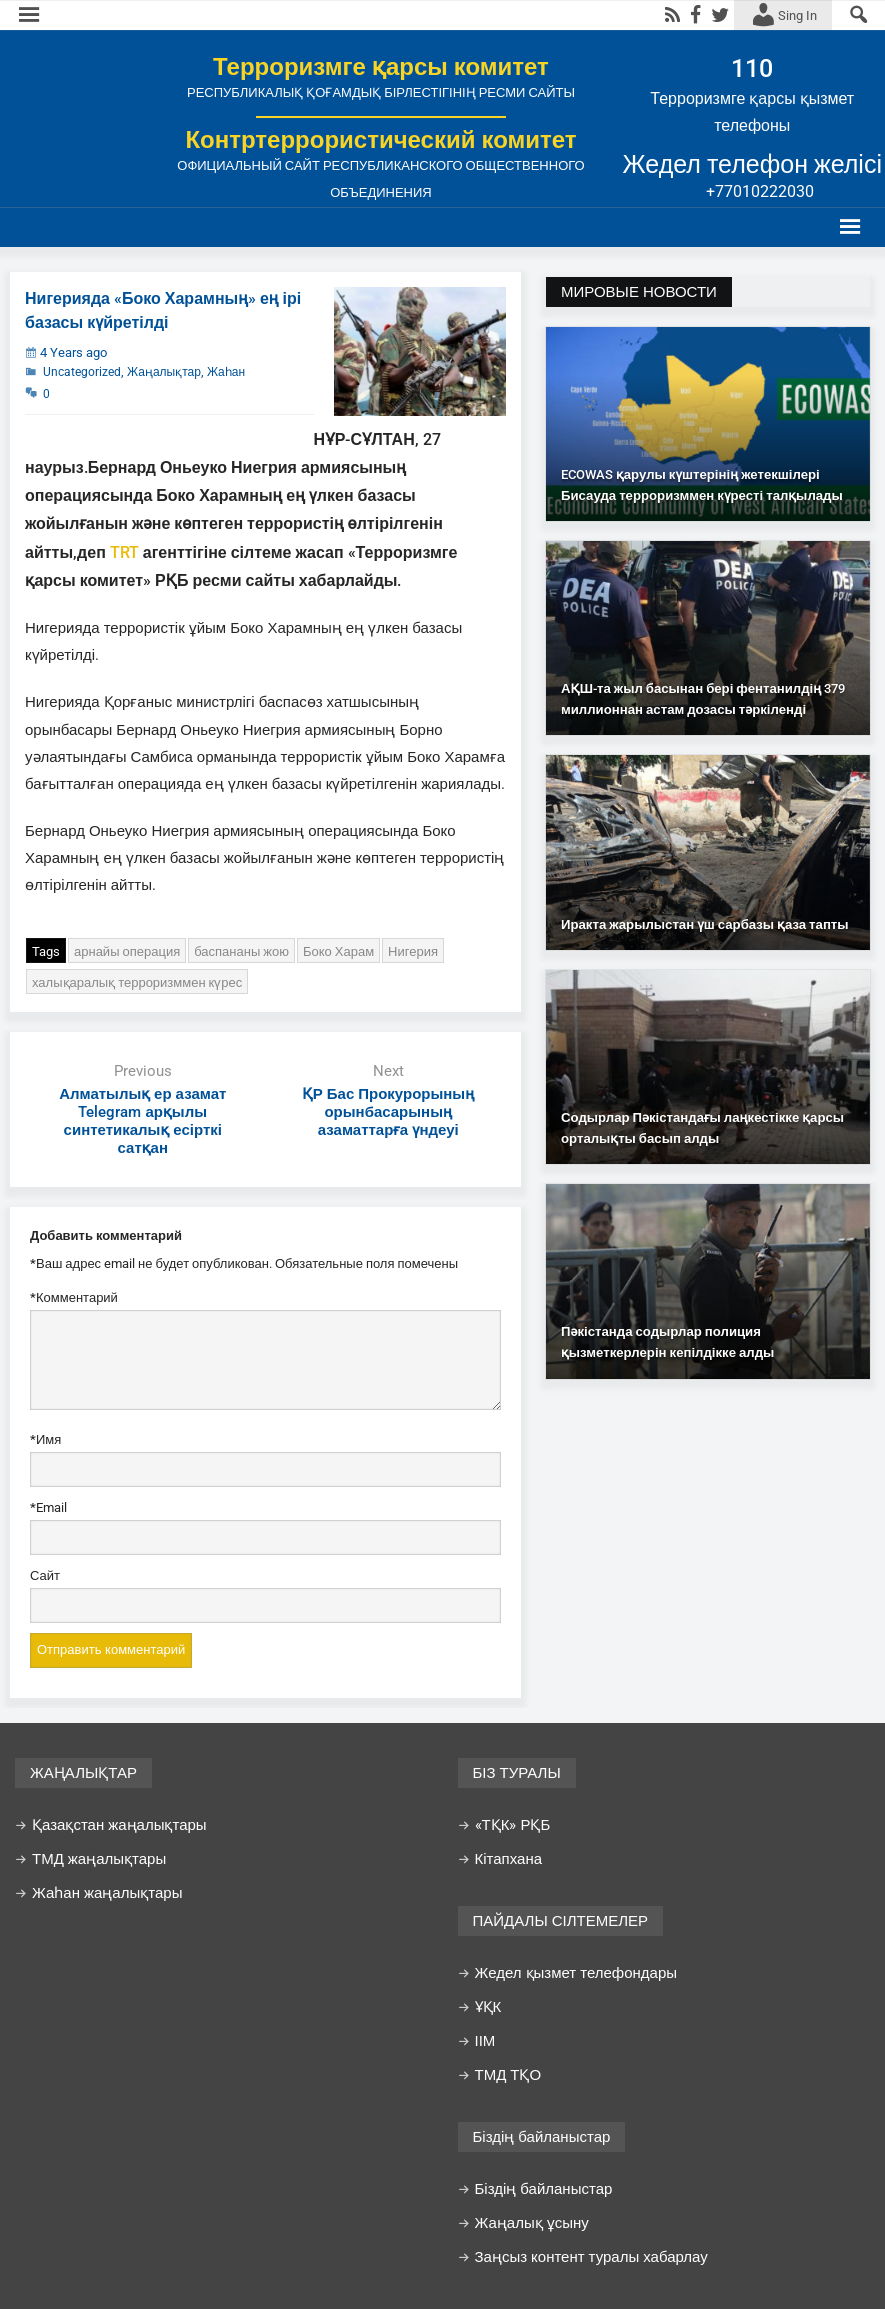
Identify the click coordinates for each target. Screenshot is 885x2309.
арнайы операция (127, 951)
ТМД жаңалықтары (99, 1859)
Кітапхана (509, 1859)
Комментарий (74, 1298)
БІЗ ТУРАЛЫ (517, 1773)
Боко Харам (338, 951)
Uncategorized (82, 372)
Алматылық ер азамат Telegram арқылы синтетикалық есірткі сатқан (142, 1121)
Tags (46, 951)
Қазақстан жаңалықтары (119, 1825)
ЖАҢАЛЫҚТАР (83, 1773)
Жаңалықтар (164, 372)
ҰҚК (488, 2007)
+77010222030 (760, 191)
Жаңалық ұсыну (532, 2223)
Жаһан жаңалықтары (107, 1893)
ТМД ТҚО (508, 2075)
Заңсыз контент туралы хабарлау (591, 2257)
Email (48, 1508)
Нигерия (413, 951)
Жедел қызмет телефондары (576, 1973)
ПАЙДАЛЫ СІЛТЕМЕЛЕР (561, 1921)
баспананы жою (241, 951)
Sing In (797, 15)
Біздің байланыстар (542, 2137)
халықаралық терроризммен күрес (137, 982)
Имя (45, 1440)
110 (752, 68)
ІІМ (485, 2041)
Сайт (45, 1575)
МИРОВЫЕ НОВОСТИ (639, 292)
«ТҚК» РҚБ (513, 1825)
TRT (124, 552)
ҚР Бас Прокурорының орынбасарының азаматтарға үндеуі (388, 1112)
